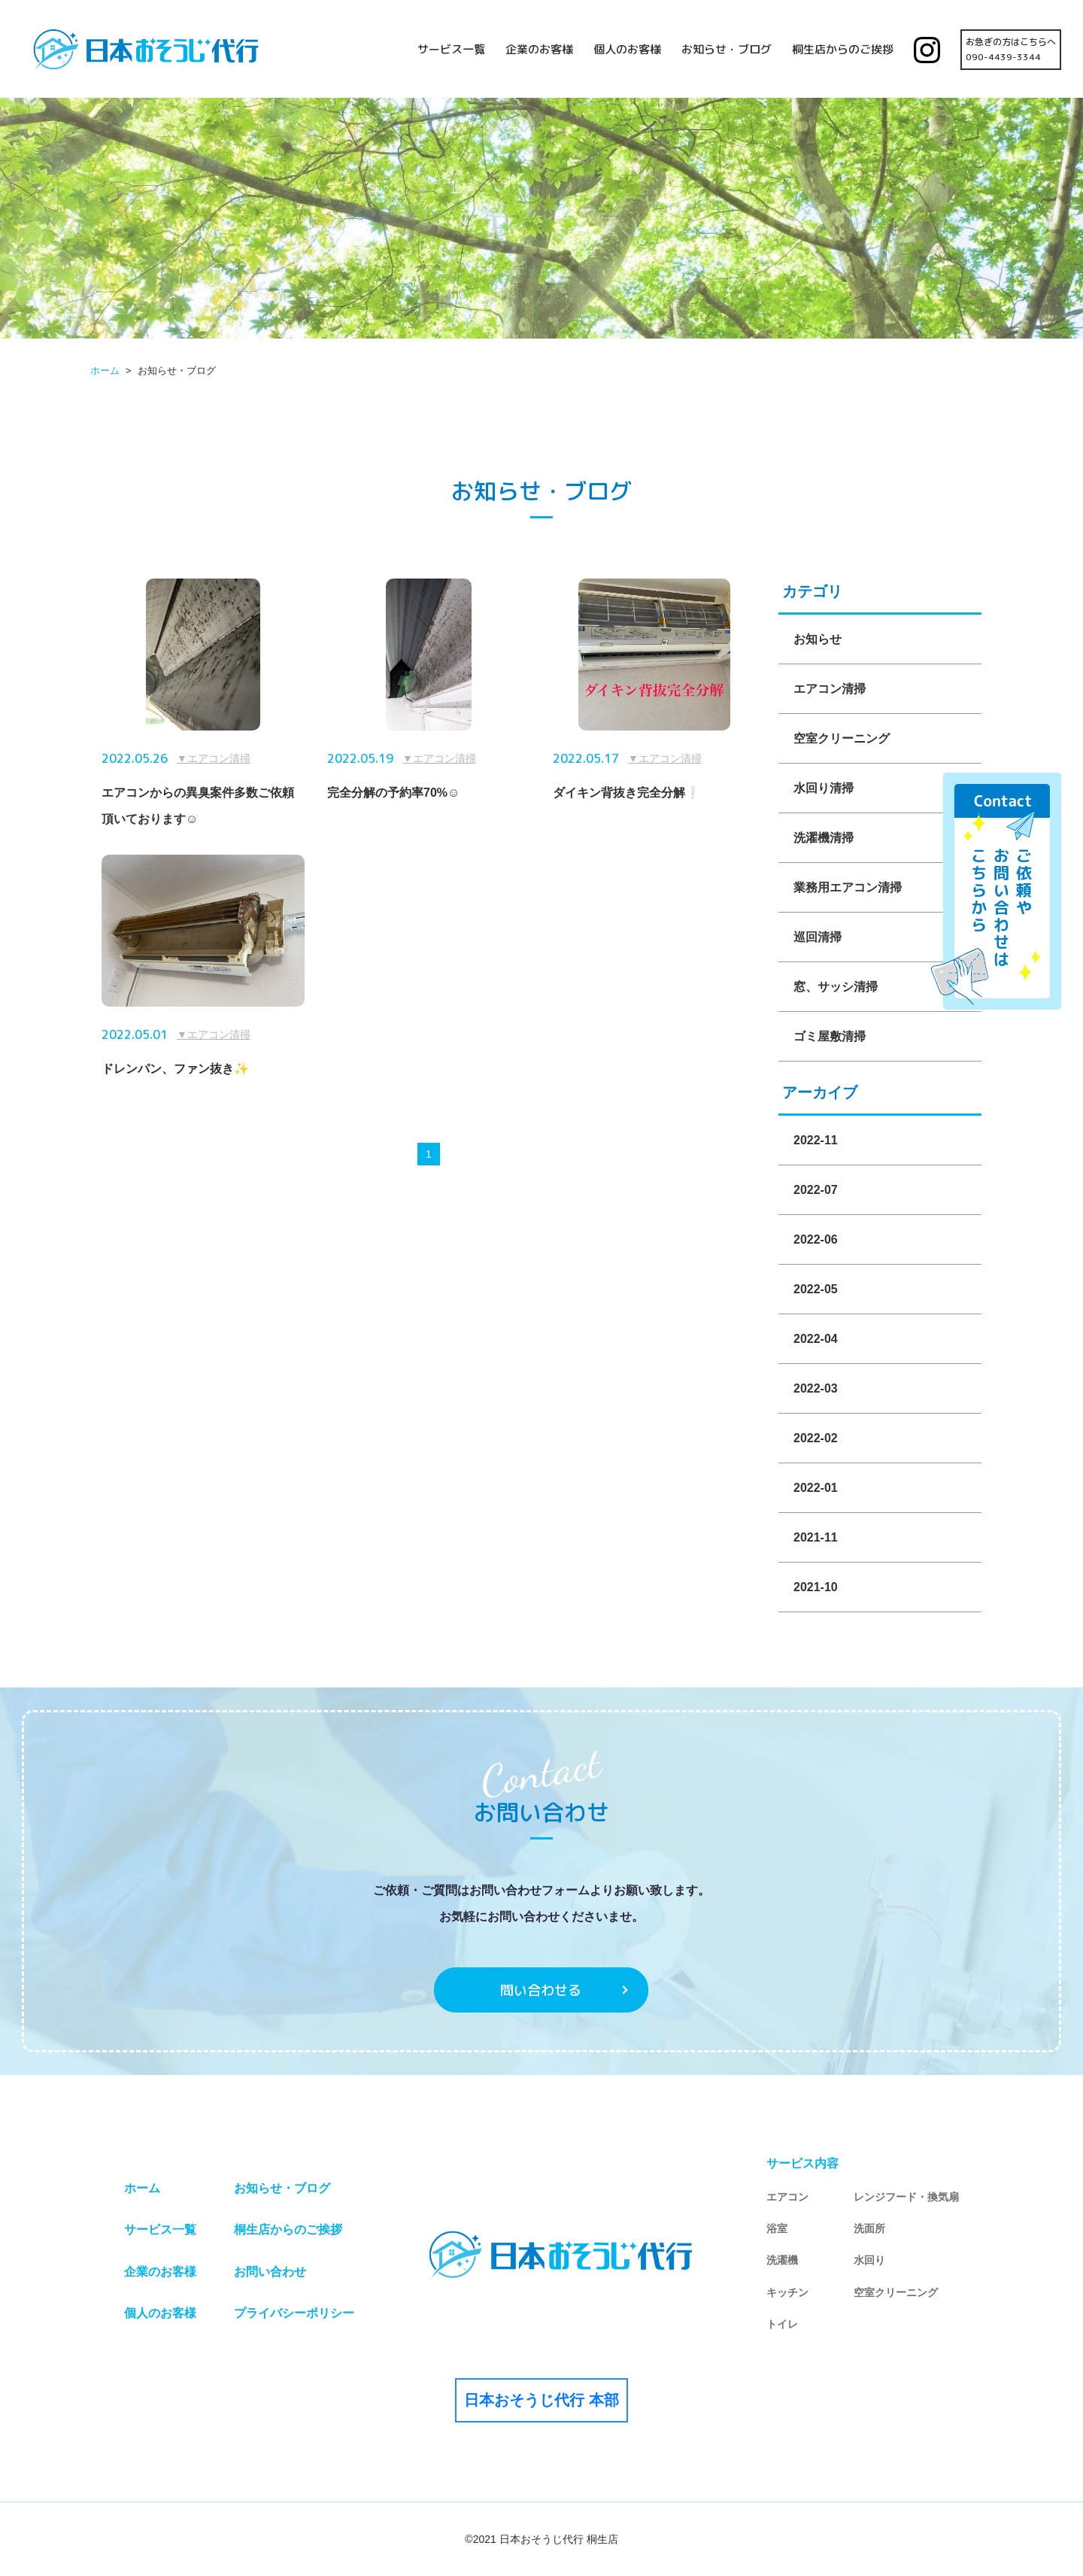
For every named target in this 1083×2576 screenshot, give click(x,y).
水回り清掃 (823, 788)
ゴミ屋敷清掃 (829, 1036)
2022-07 (815, 1189)
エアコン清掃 (829, 688)
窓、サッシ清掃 (835, 986)
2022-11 (815, 1140)
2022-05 (815, 1289)
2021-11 (815, 1537)
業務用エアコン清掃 (847, 887)
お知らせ (817, 639)
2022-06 (815, 1239)
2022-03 (815, 1388)
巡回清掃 (817, 937)
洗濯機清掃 (823, 837)
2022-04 (815, 1338)
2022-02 (815, 1438)
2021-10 (815, 1587)
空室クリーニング (841, 738)
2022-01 (815, 1487)
